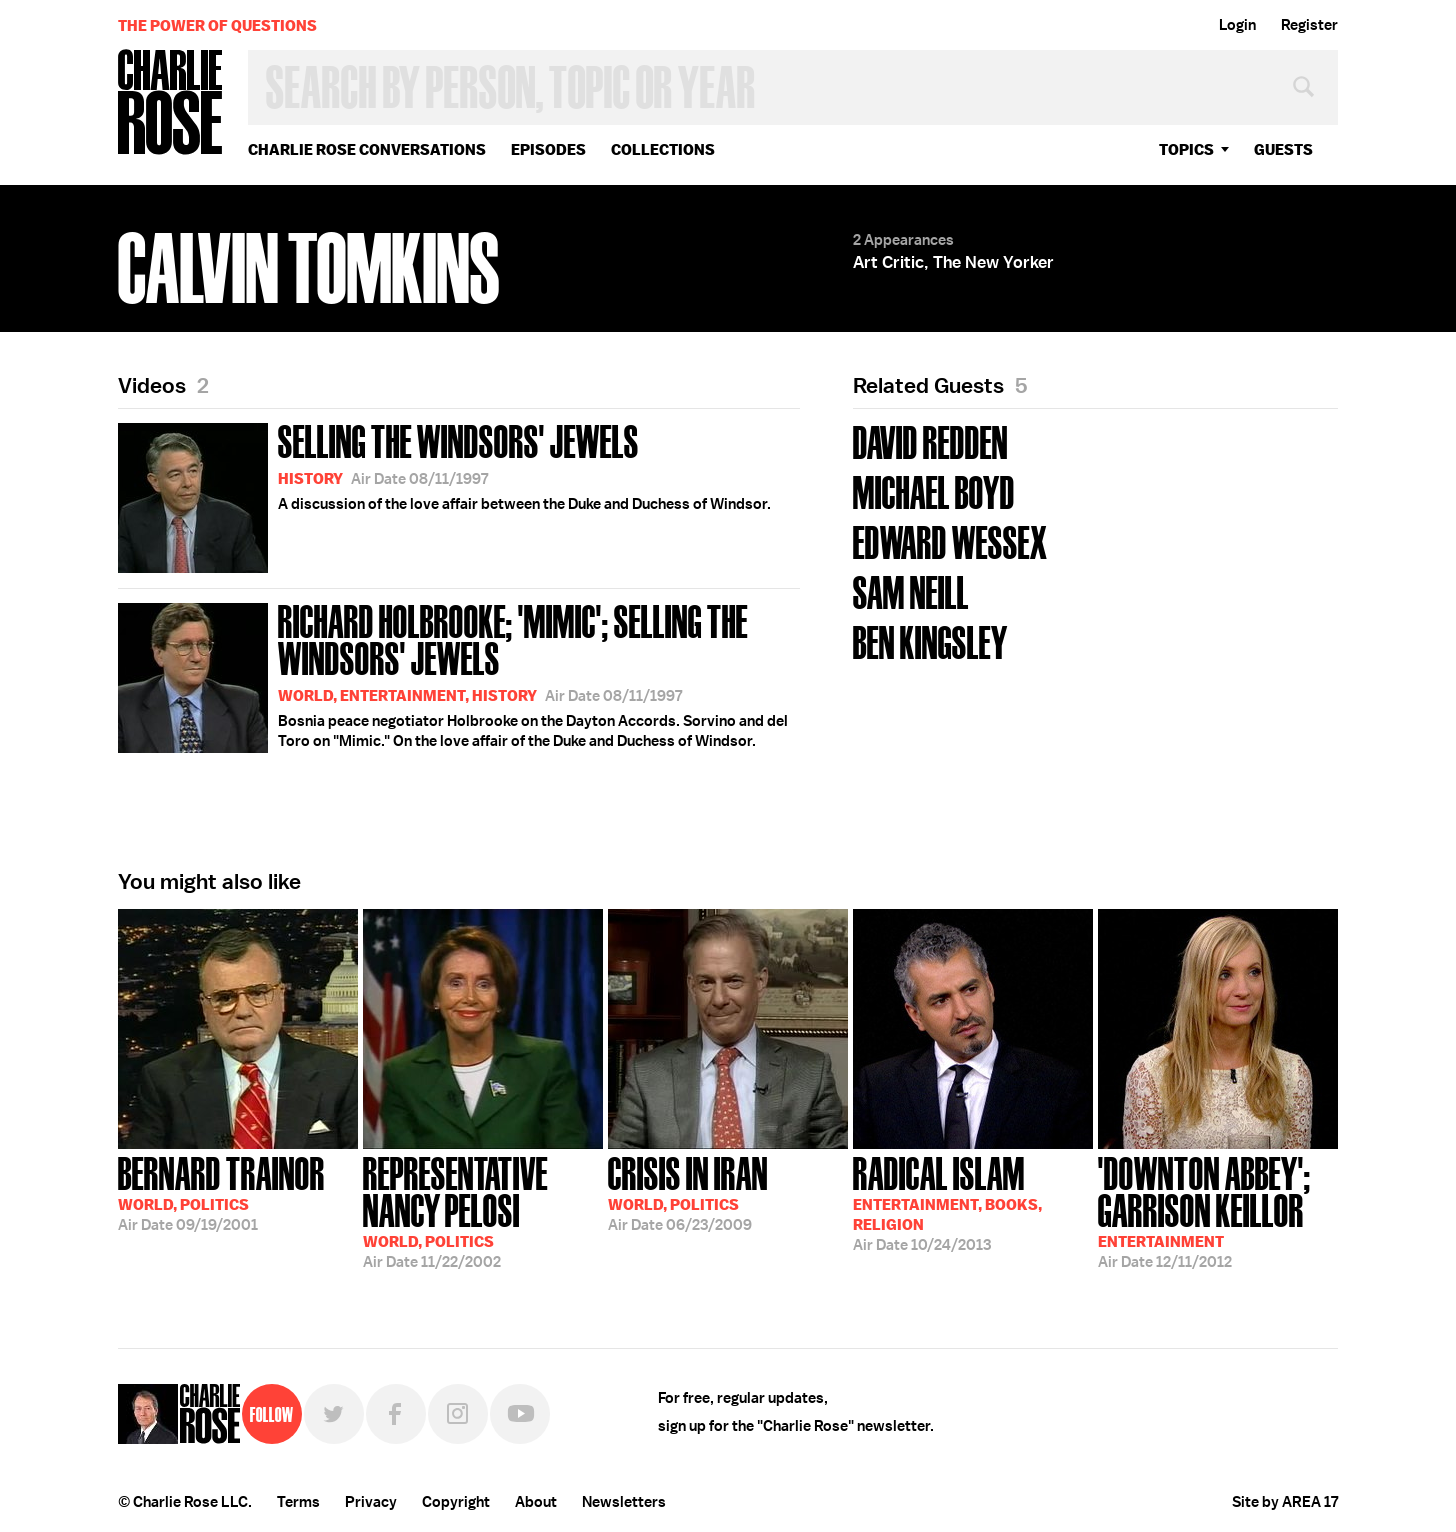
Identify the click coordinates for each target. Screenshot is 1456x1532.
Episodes (548, 149)
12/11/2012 (1218, 1210)
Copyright (456, 1502)
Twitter (334, 1414)
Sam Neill (911, 590)
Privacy (371, 1502)
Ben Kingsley (930, 640)
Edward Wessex (950, 540)
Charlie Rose (171, 103)
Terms (298, 1502)
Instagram (458, 1414)
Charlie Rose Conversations (367, 149)
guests (1283, 149)
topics (1186, 149)
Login (1237, 25)
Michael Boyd (934, 490)
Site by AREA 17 (1285, 1502)
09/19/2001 (221, 1192)
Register (1309, 25)
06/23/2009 (688, 1192)
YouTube (520, 1414)
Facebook (396, 1414)
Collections (663, 149)
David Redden (930, 440)
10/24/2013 (947, 1202)
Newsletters (624, 1502)
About (536, 1502)
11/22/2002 (483, 1210)
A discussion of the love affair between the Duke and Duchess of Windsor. (444, 494)
